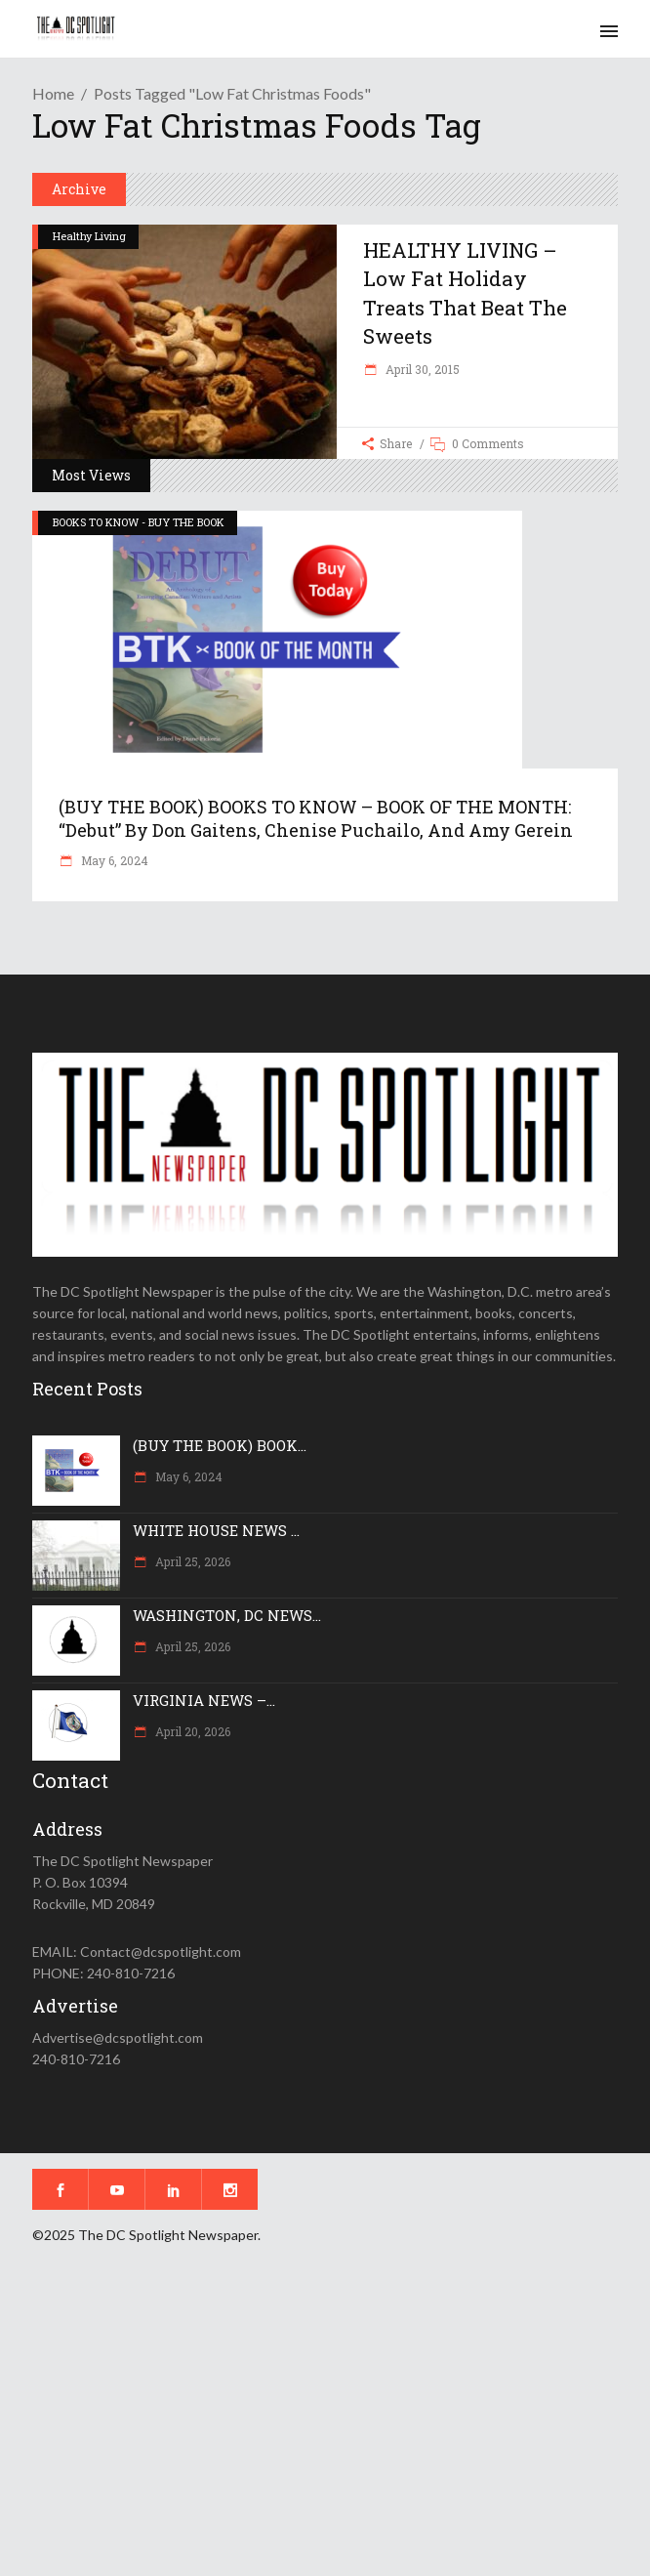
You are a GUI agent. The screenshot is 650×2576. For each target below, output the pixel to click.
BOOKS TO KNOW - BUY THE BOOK (138, 522)
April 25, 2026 (191, 1561)
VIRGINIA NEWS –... (204, 1700)
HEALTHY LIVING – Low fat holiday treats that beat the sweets (465, 293)
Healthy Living (89, 236)
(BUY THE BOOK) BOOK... (219, 1445)
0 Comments (488, 443)
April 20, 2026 (191, 1731)
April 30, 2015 (421, 369)
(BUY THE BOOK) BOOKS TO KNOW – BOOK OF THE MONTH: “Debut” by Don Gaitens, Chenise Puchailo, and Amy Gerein (316, 818)
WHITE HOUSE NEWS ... (216, 1530)
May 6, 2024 (113, 860)
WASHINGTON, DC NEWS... (227, 1615)
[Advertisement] (325, 2423)
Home (53, 93)
